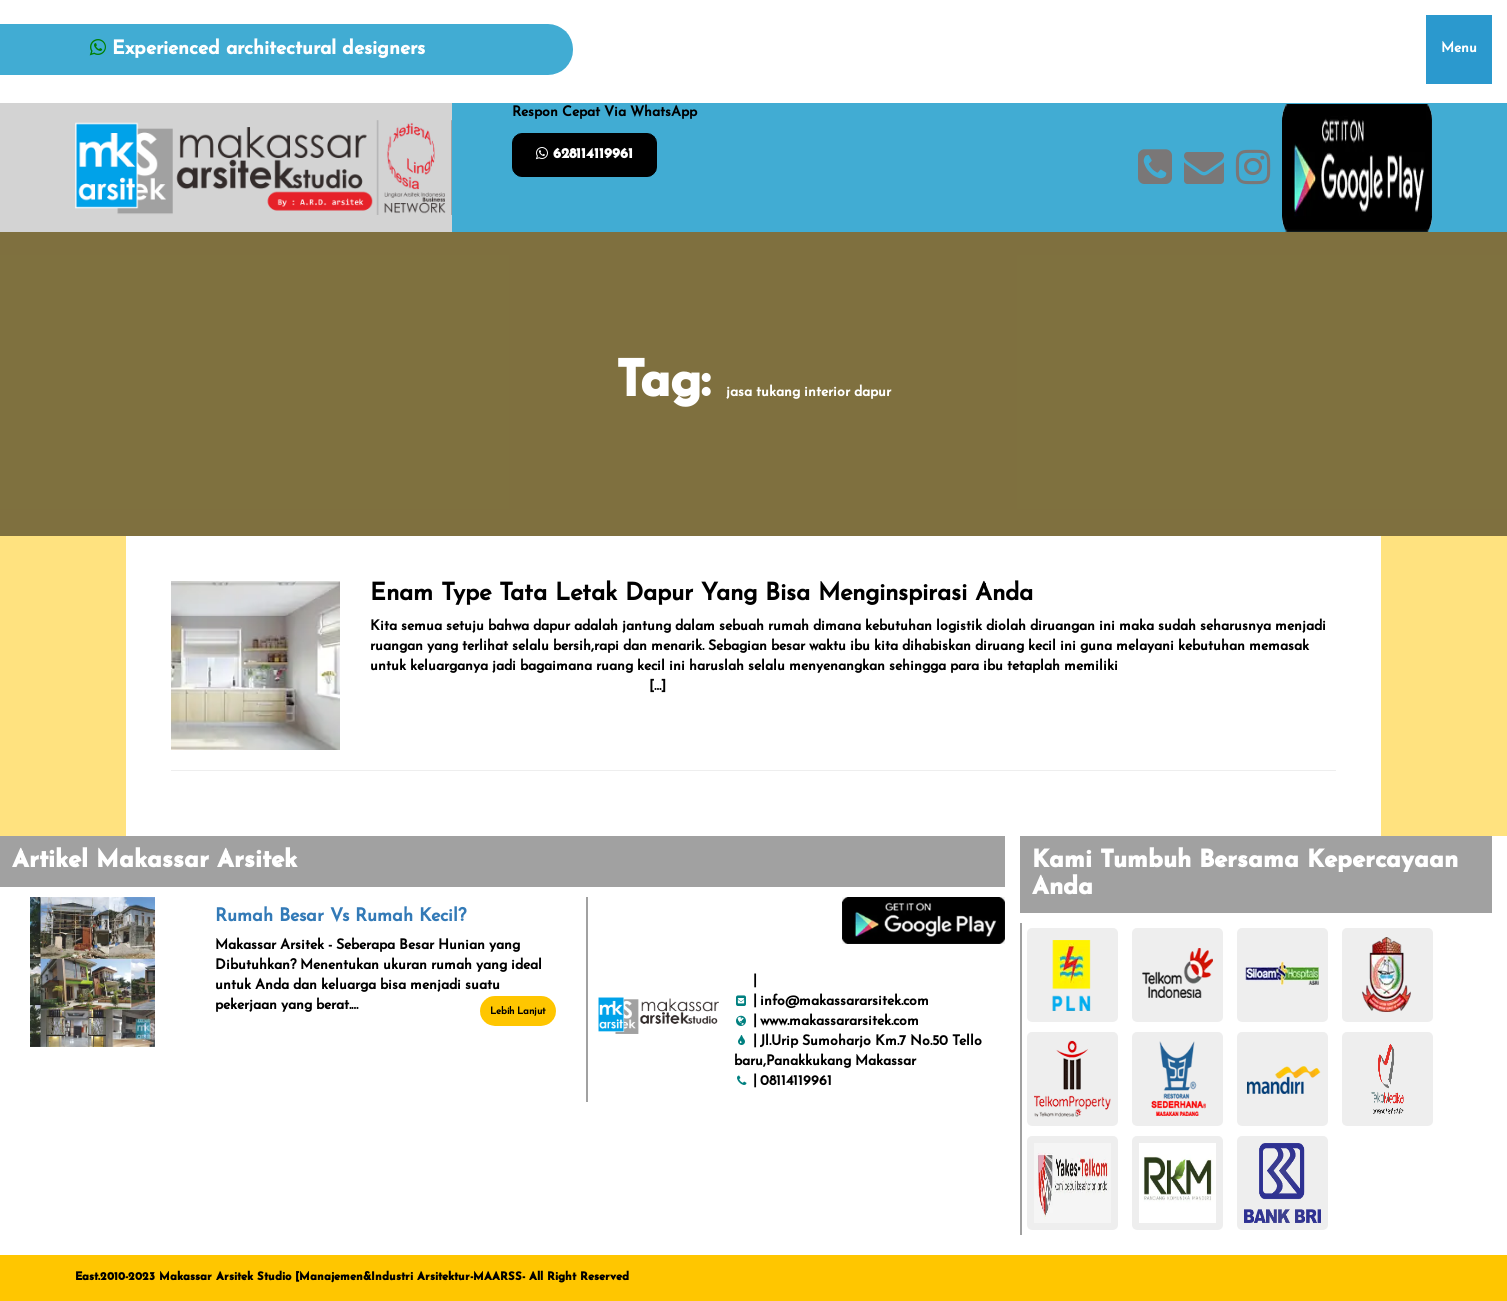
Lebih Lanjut (518, 1011)
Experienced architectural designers (257, 49)
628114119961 (584, 154)
